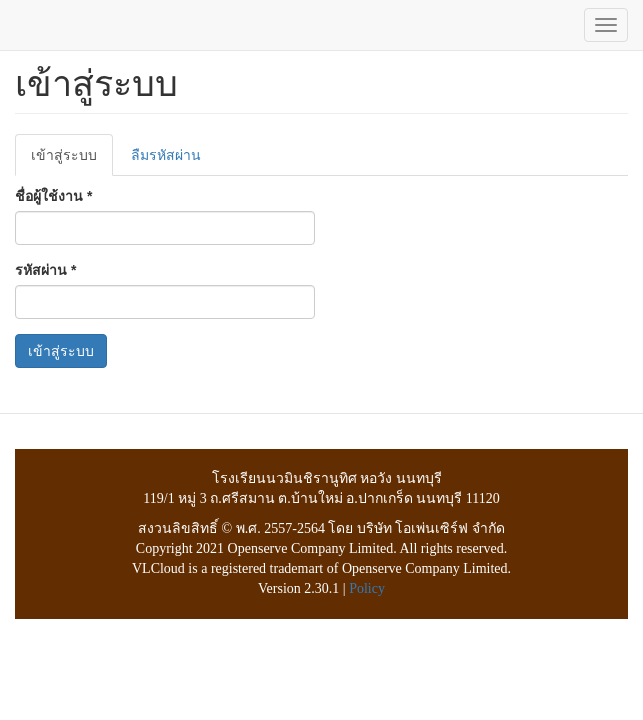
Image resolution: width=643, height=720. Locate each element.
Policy (367, 588)
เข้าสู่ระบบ (72, 160)
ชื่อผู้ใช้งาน (53, 196)
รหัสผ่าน (45, 270)
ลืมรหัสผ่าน (166, 155)
